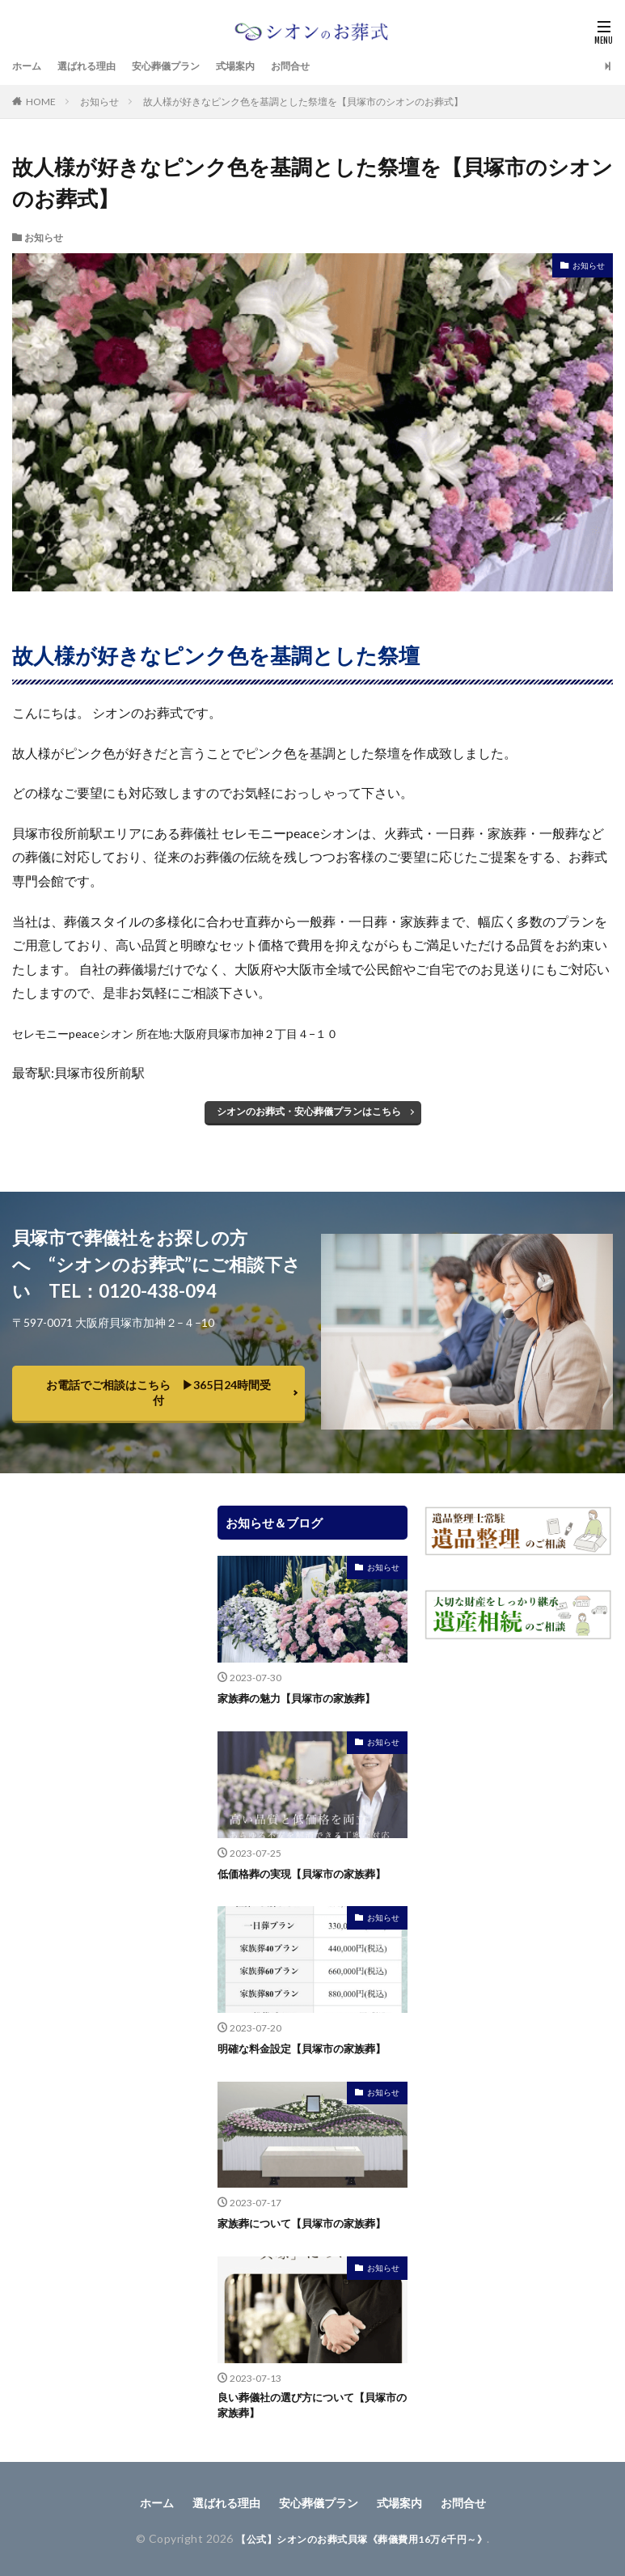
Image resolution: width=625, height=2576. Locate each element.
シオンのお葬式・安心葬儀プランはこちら (309, 1111)
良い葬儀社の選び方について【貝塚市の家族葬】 (308, 2404)
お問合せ (325, 66)
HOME (41, 101)
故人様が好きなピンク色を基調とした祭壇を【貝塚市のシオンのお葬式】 (303, 101)
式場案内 (264, 66)
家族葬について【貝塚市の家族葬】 (308, 2222)
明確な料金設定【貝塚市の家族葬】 (308, 2047)
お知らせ (99, 101)
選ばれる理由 (96, 66)
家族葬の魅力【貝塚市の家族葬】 (302, 1698)
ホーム (29, 66)
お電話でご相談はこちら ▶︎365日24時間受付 (158, 1392)
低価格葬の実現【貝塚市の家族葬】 (308, 1872)
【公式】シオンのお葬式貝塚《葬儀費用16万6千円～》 (362, 2538)
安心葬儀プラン (186, 66)
